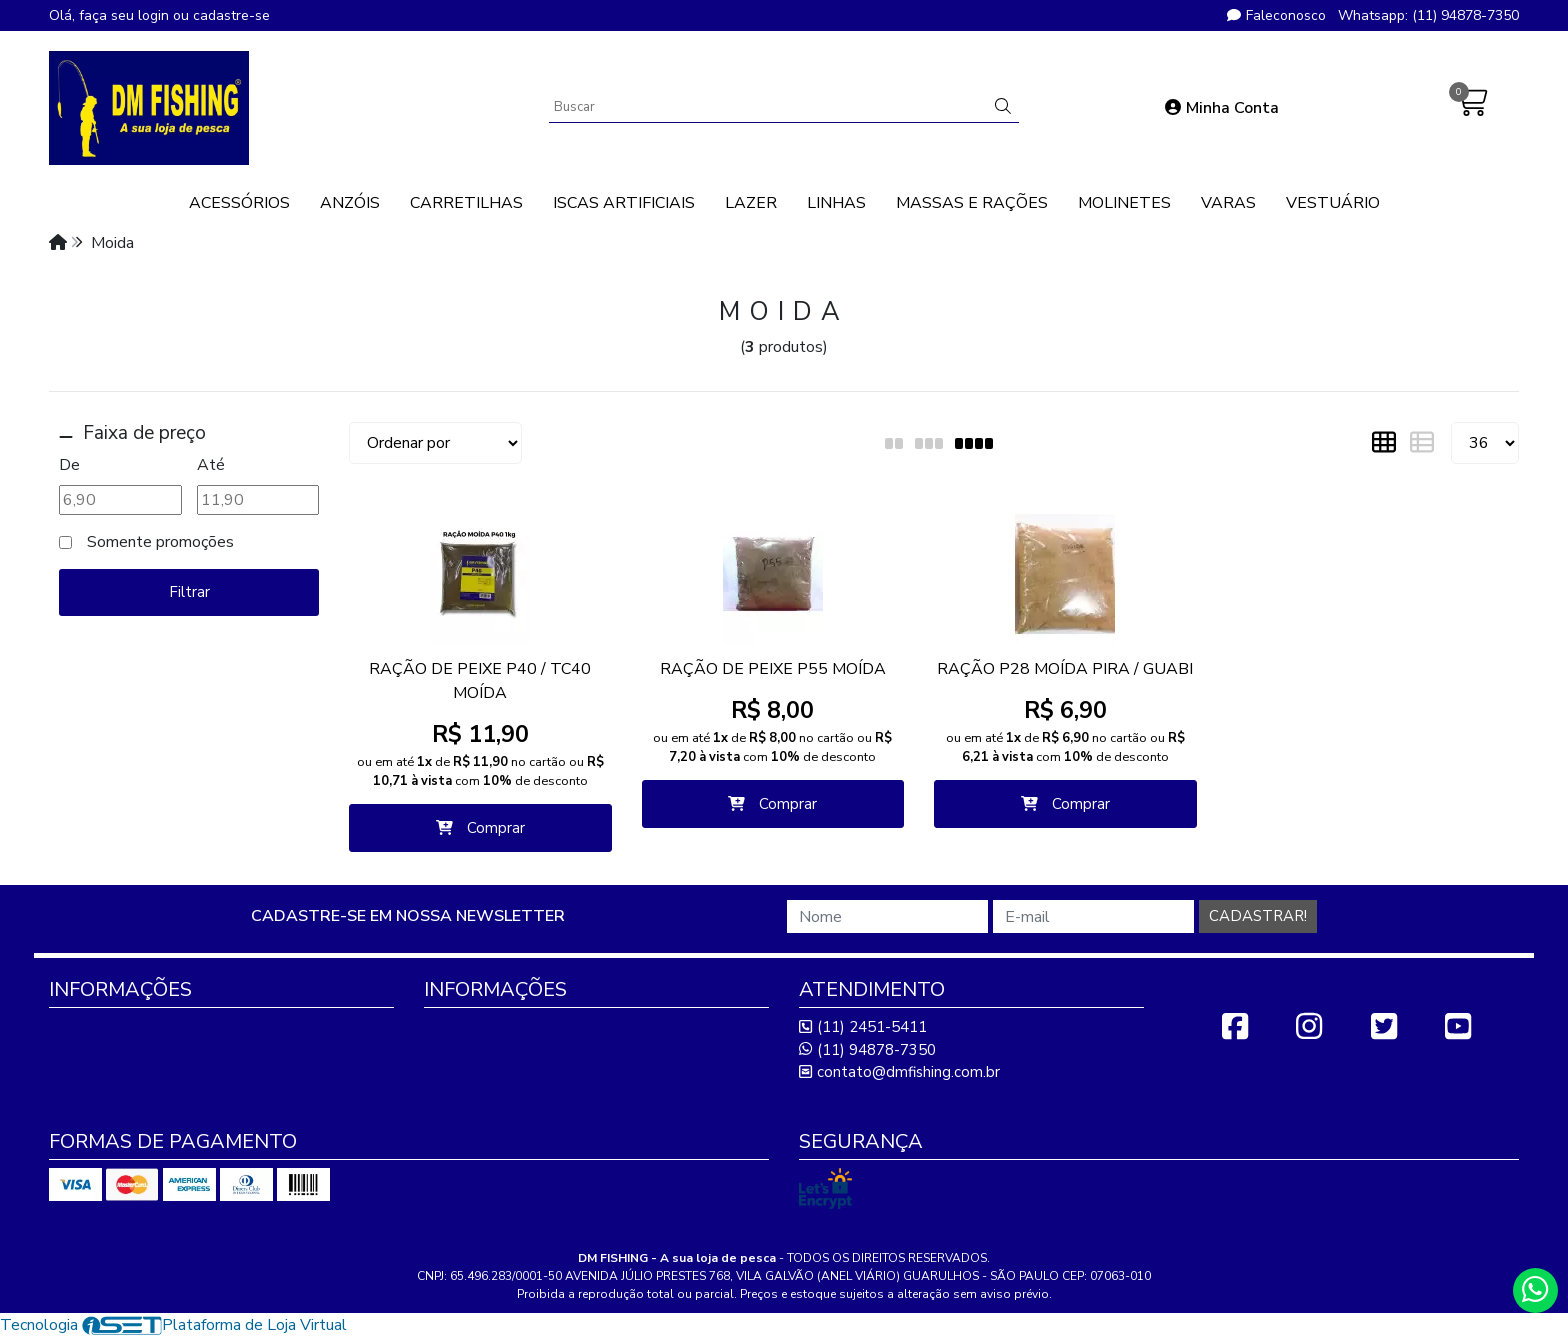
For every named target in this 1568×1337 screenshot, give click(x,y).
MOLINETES (1124, 203)
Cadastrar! (1258, 916)
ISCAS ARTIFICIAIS (624, 203)
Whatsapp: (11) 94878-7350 (1428, 15)
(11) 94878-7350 (867, 1050)
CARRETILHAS (466, 203)
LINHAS (836, 203)
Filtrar (189, 592)
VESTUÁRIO (1333, 203)
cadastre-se (231, 15)
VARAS (1228, 203)
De (69, 465)
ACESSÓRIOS (239, 203)
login (155, 15)
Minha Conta (1222, 108)
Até (211, 465)
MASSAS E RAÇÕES (972, 203)
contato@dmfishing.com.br (899, 1072)
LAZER (751, 203)
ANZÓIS (350, 203)
